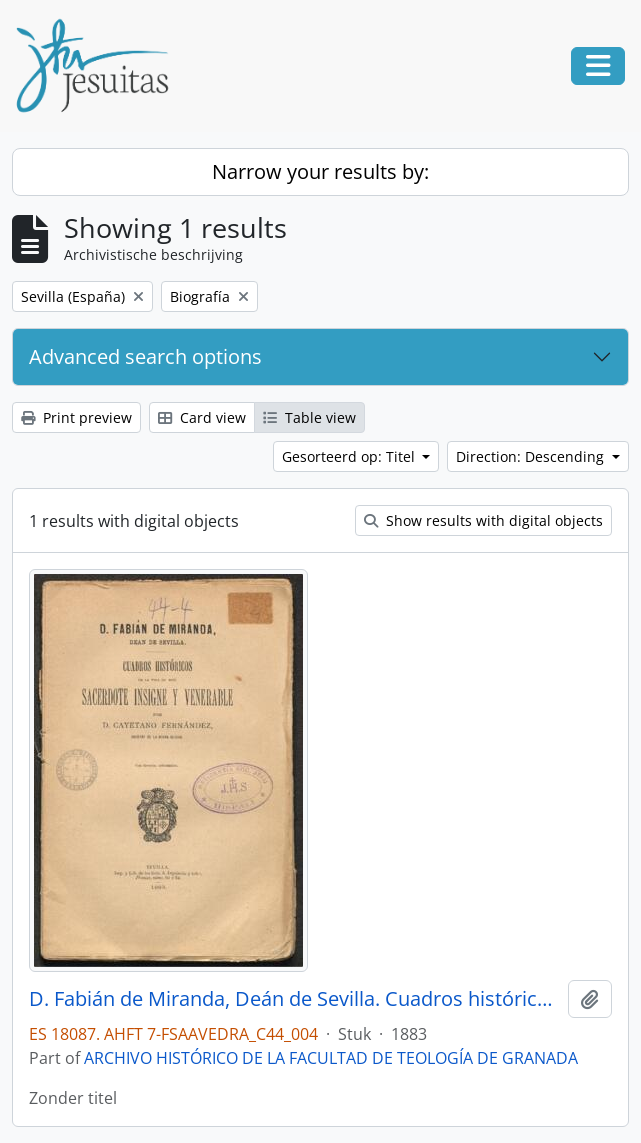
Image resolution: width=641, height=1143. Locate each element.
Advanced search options (145, 356)
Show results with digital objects (483, 520)
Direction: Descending (532, 456)
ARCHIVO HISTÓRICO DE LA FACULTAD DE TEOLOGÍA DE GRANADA (331, 1058)
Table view (309, 417)
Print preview (76, 417)
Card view (202, 417)
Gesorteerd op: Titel (350, 456)
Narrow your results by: (320, 171)
